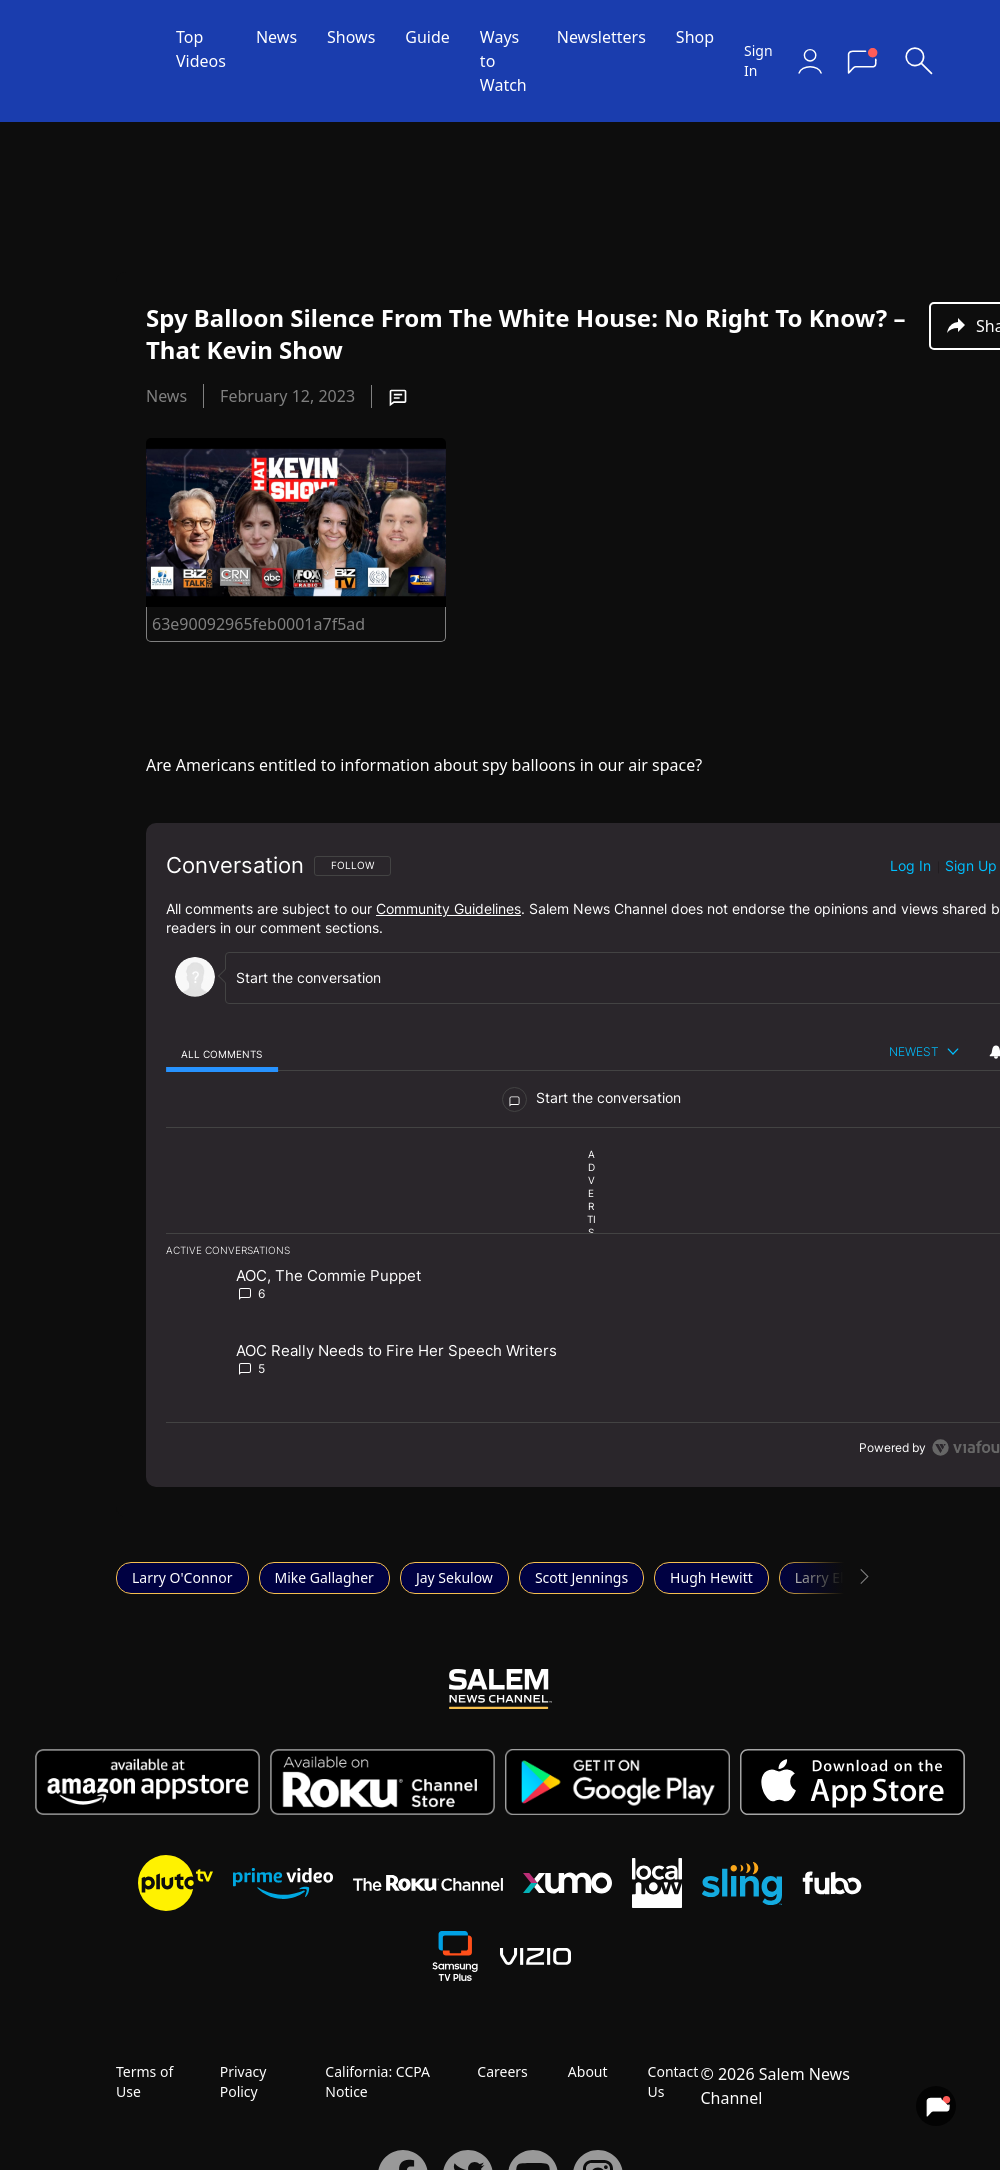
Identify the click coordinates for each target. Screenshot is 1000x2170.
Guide (427, 37)
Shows (351, 37)
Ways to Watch (503, 61)
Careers (502, 2071)
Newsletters (601, 37)
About (588, 2071)
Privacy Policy (243, 2081)
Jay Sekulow (454, 1577)
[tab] (222, 1053)
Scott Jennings (581, 1577)
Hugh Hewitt (711, 1577)
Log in (910, 865)
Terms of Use (144, 2081)
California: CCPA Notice (377, 2081)
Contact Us (673, 2081)
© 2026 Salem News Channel (774, 2086)
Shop (695, 37)
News (276, 37)
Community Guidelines (448, 908)
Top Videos (201, 49)
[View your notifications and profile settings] (936, 2106)
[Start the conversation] (611, 977)
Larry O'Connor (182, 1577)
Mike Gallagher (324, 1577)
